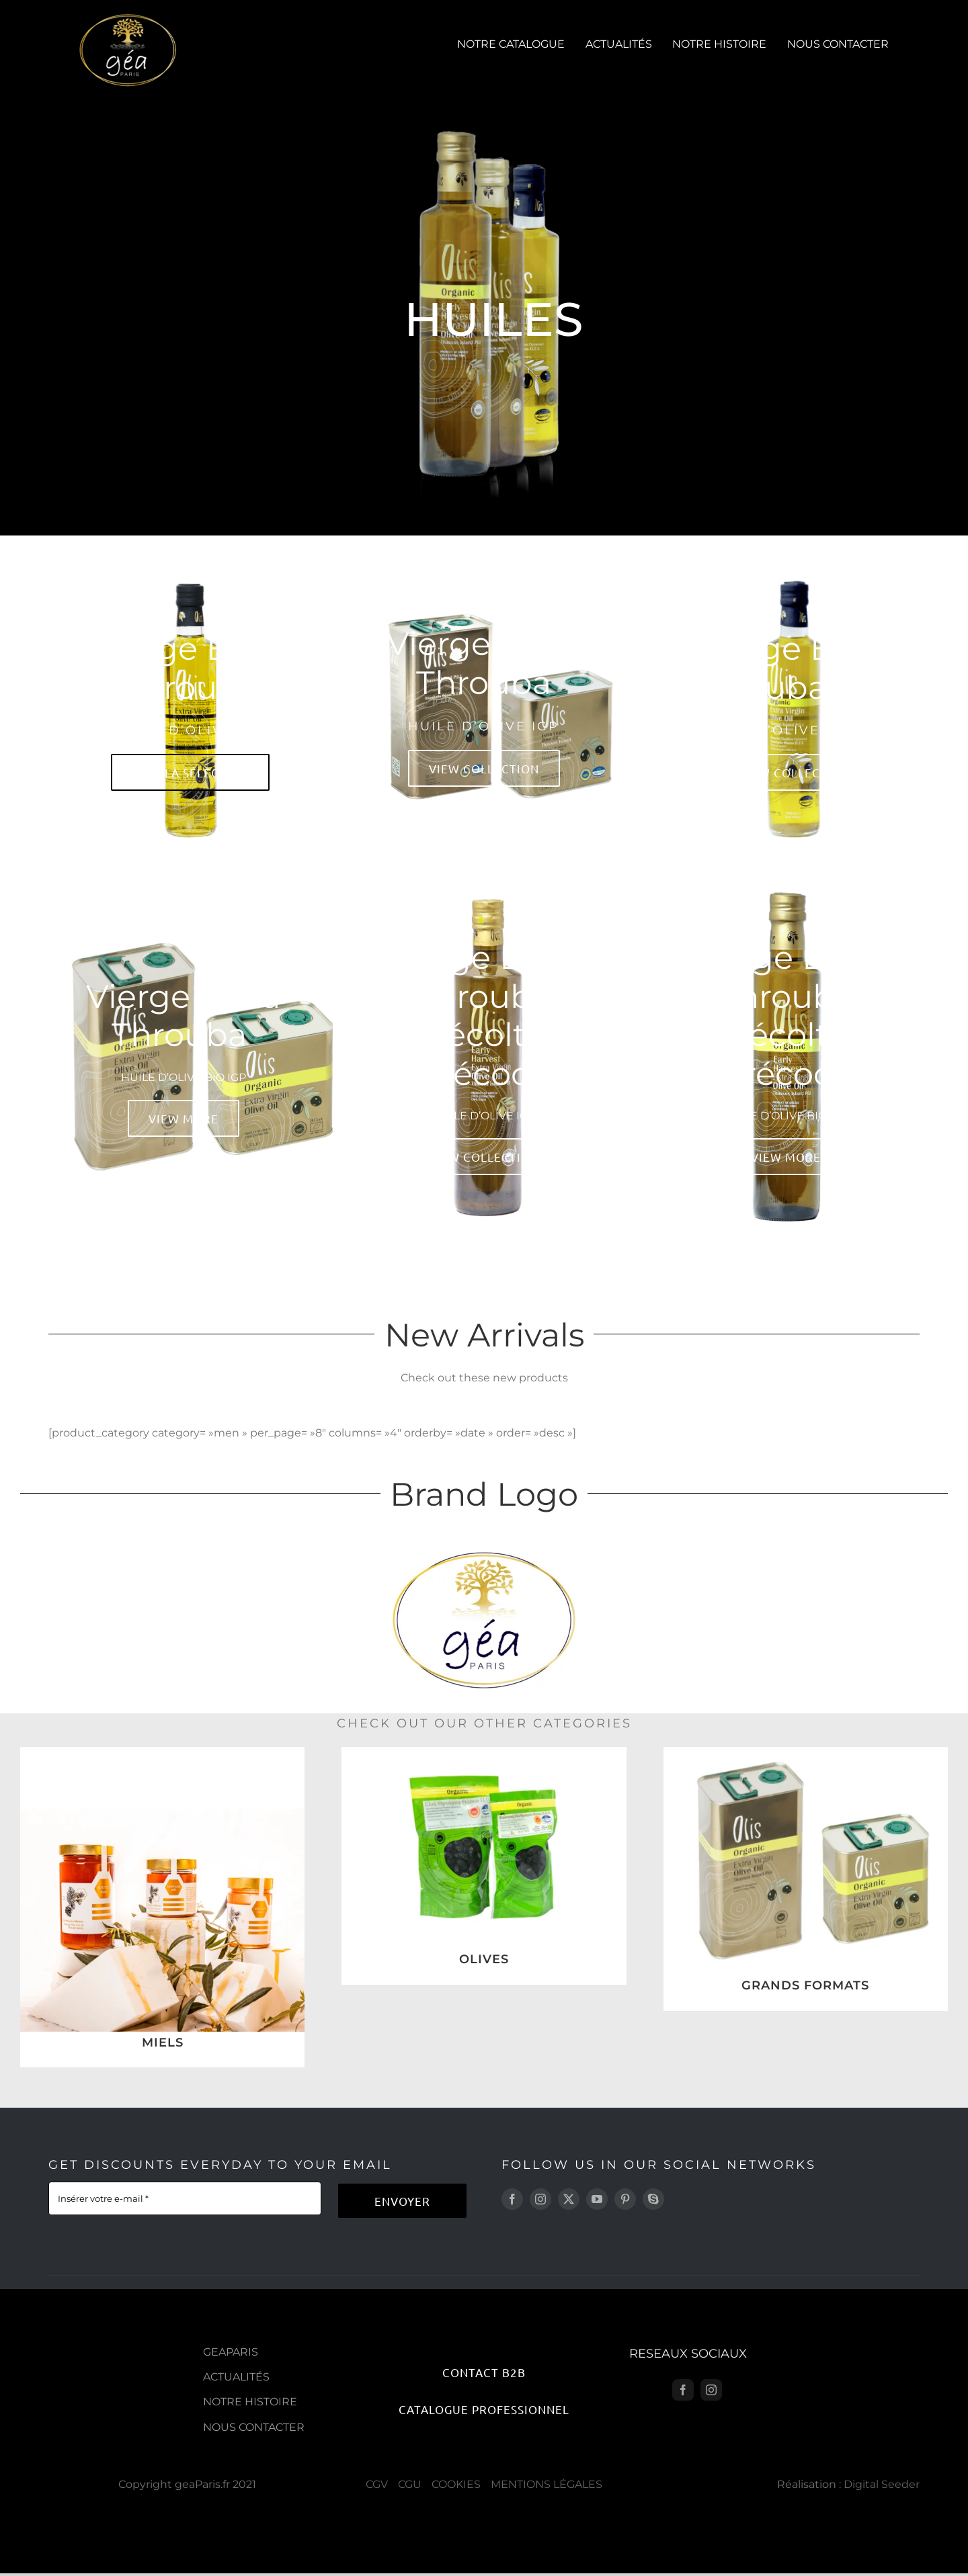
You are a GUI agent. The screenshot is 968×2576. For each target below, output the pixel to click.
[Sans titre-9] (162, 1752)
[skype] (653, 2199)
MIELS (163, 2042)
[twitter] (568, 2199)
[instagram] (540, 2199)
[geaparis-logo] (127, 18)
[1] (805, 1752)
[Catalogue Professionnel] (484, 2409)
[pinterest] (625, 2199)
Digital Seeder (882, 2484)
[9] (484, 1752)
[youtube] (597, 2199)
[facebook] (512, 2199)
